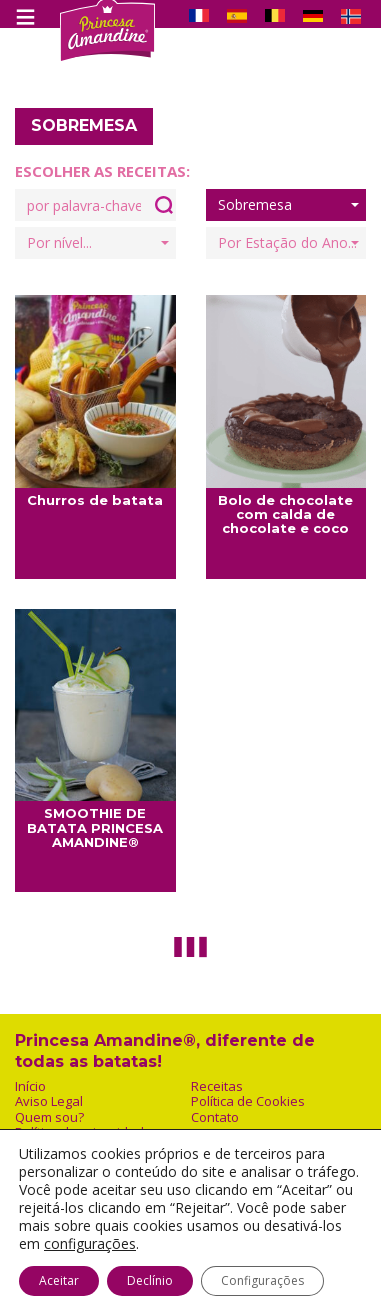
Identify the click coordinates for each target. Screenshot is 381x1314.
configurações (90, 1244)
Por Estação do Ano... (289, 242)
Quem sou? (49, 1117)
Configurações (262, 1280)
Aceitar (59, 1280)
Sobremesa (289, 204)
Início (30, 1086)
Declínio (150, 1280)
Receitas (217, 1086)
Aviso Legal (49, 1101)
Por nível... (98, 242)
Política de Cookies (248, 1101)
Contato (215, 1117)
